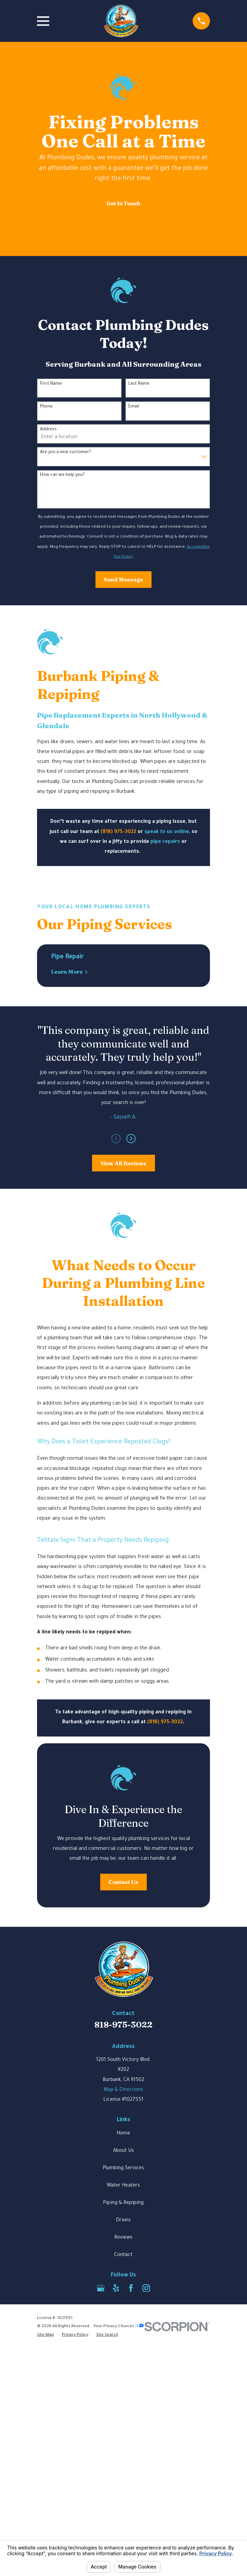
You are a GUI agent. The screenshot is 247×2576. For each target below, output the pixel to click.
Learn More (69, 971)
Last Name (138, 384)
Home (123, 2242)
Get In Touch (123, 203)
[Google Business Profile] (101, 2397)
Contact (123, 2364)
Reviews (123, 2346)
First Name (51, 384)
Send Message (123, 579)
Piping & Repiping (123, 2312)
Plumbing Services (123, 2277)
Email (133, 406)
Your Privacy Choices (118, 2435)
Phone (46, 406)
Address (48, 429)
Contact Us (123, 1990)
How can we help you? (62, 475)
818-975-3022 (123, 2133)
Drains (123, 2329)
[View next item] (131, 1138)
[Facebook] (131, 2397)
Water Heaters (123, 2294)
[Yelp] (116, 2397)
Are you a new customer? (65, 452)
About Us (123, 2259)
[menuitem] (45, 2443)
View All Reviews (123, 1163)
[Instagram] (146, 2397)
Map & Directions (123, 2199)
